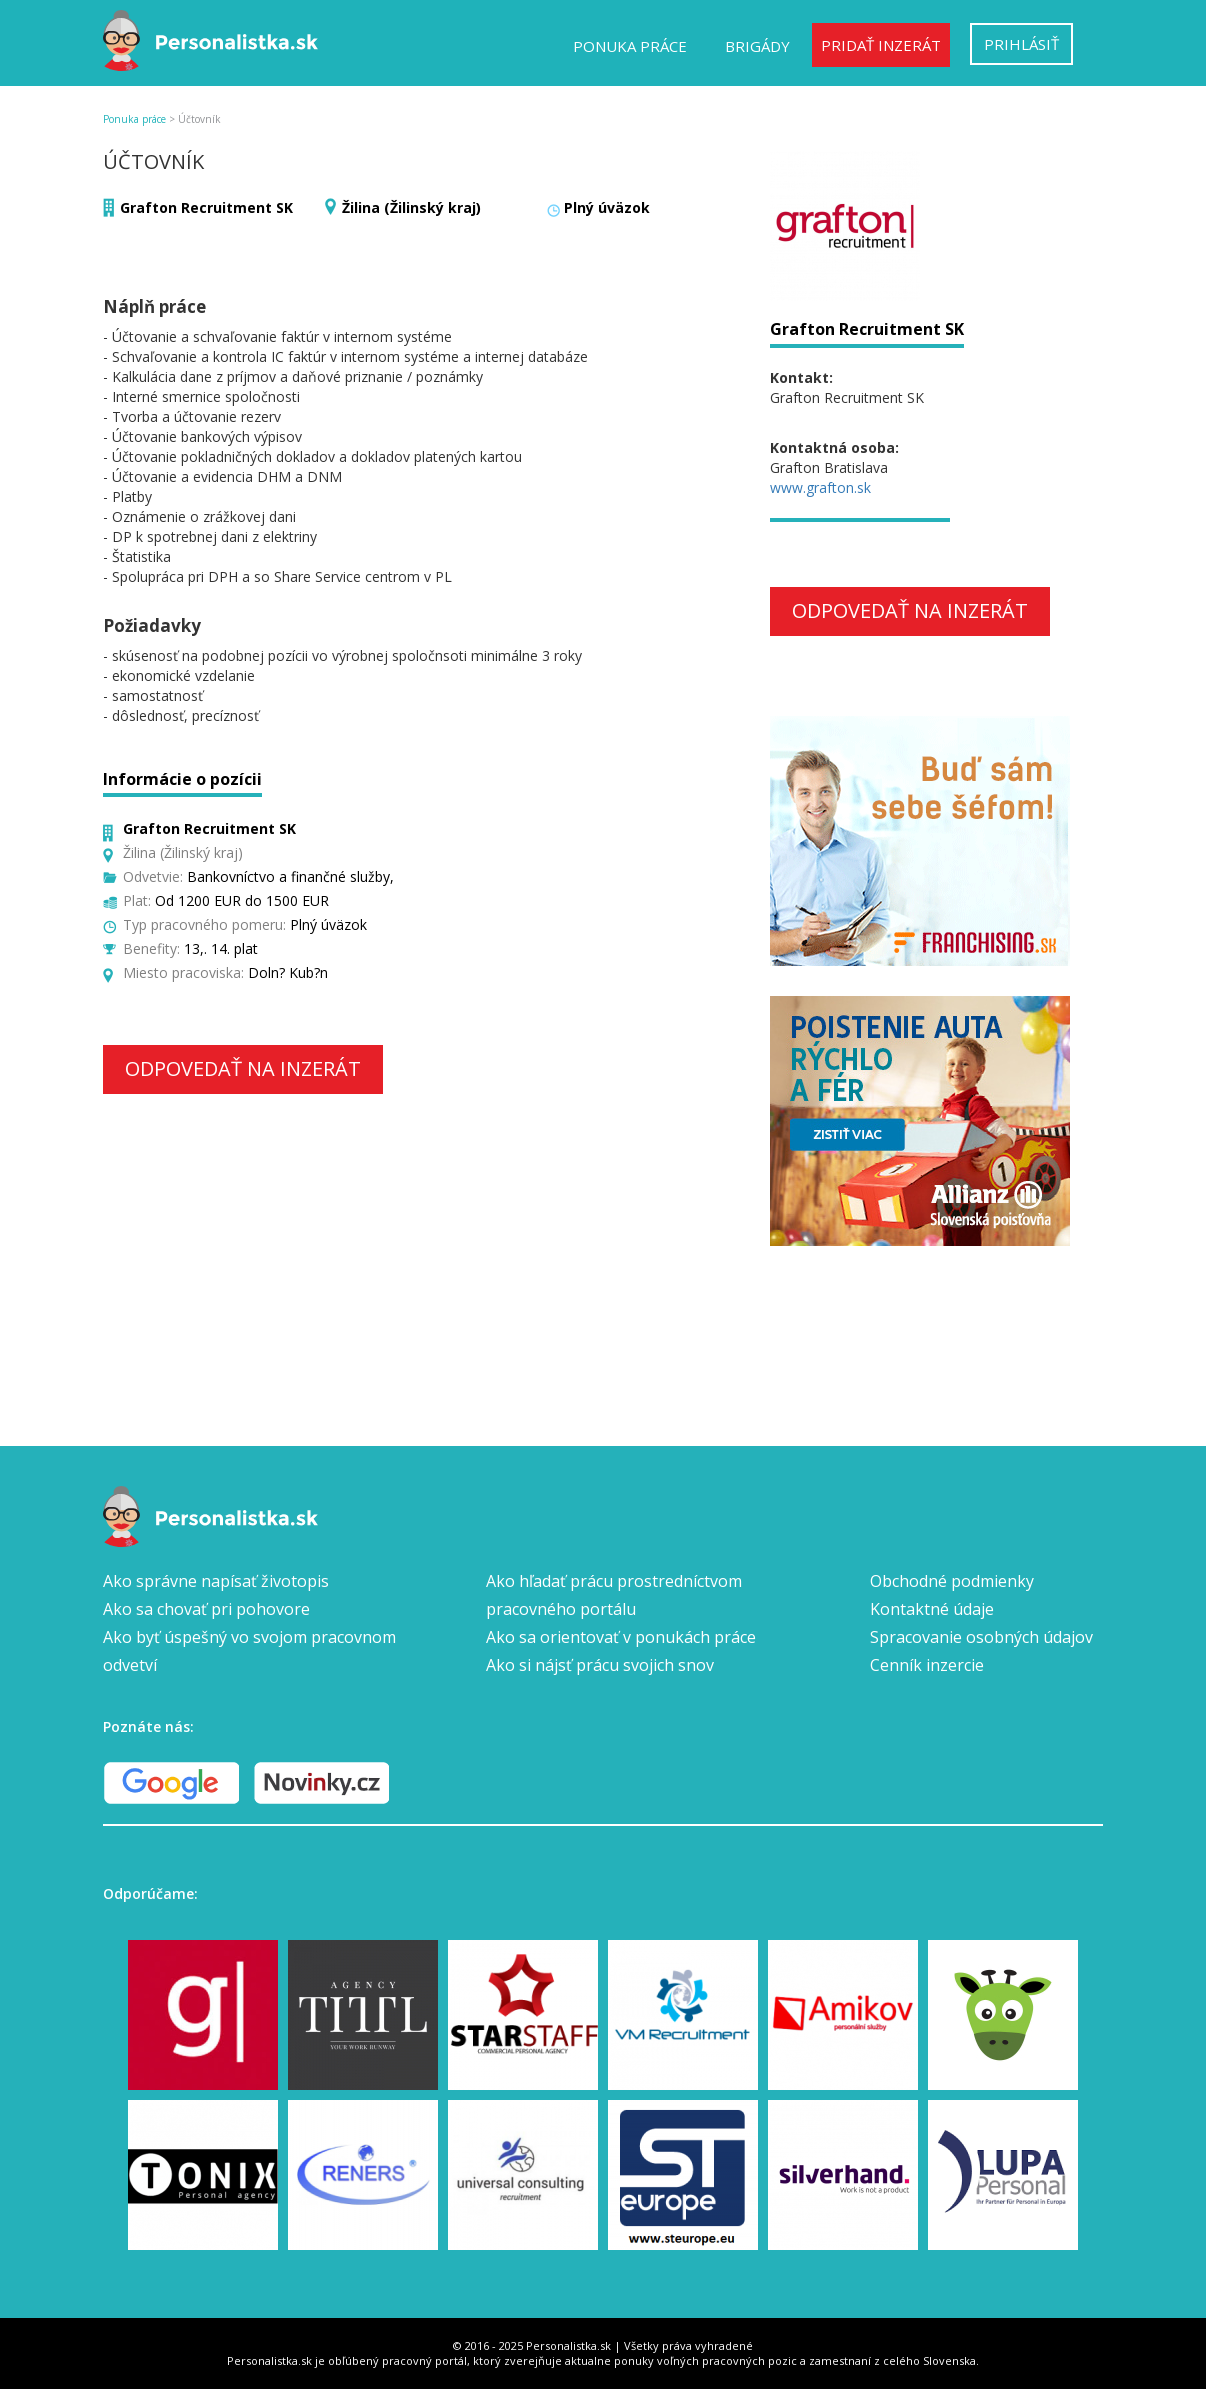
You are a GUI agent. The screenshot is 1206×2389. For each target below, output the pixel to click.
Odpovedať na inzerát (243, 1068)
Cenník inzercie (927, 1665)
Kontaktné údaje (932, 1609)
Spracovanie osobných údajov (981, 1637)
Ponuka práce (630, 46)
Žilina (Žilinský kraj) (411, 207)
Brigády (757, 46)
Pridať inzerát (881, 45)
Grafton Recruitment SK (206, 207)
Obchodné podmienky (952, 1581)
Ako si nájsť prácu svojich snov (600, 1665)
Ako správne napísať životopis (216, 1581)
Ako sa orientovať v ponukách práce (621, 1637)
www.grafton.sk (820, 487)
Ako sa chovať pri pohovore (206, 1609)
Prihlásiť (1021, 44)
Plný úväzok (607, 207)
